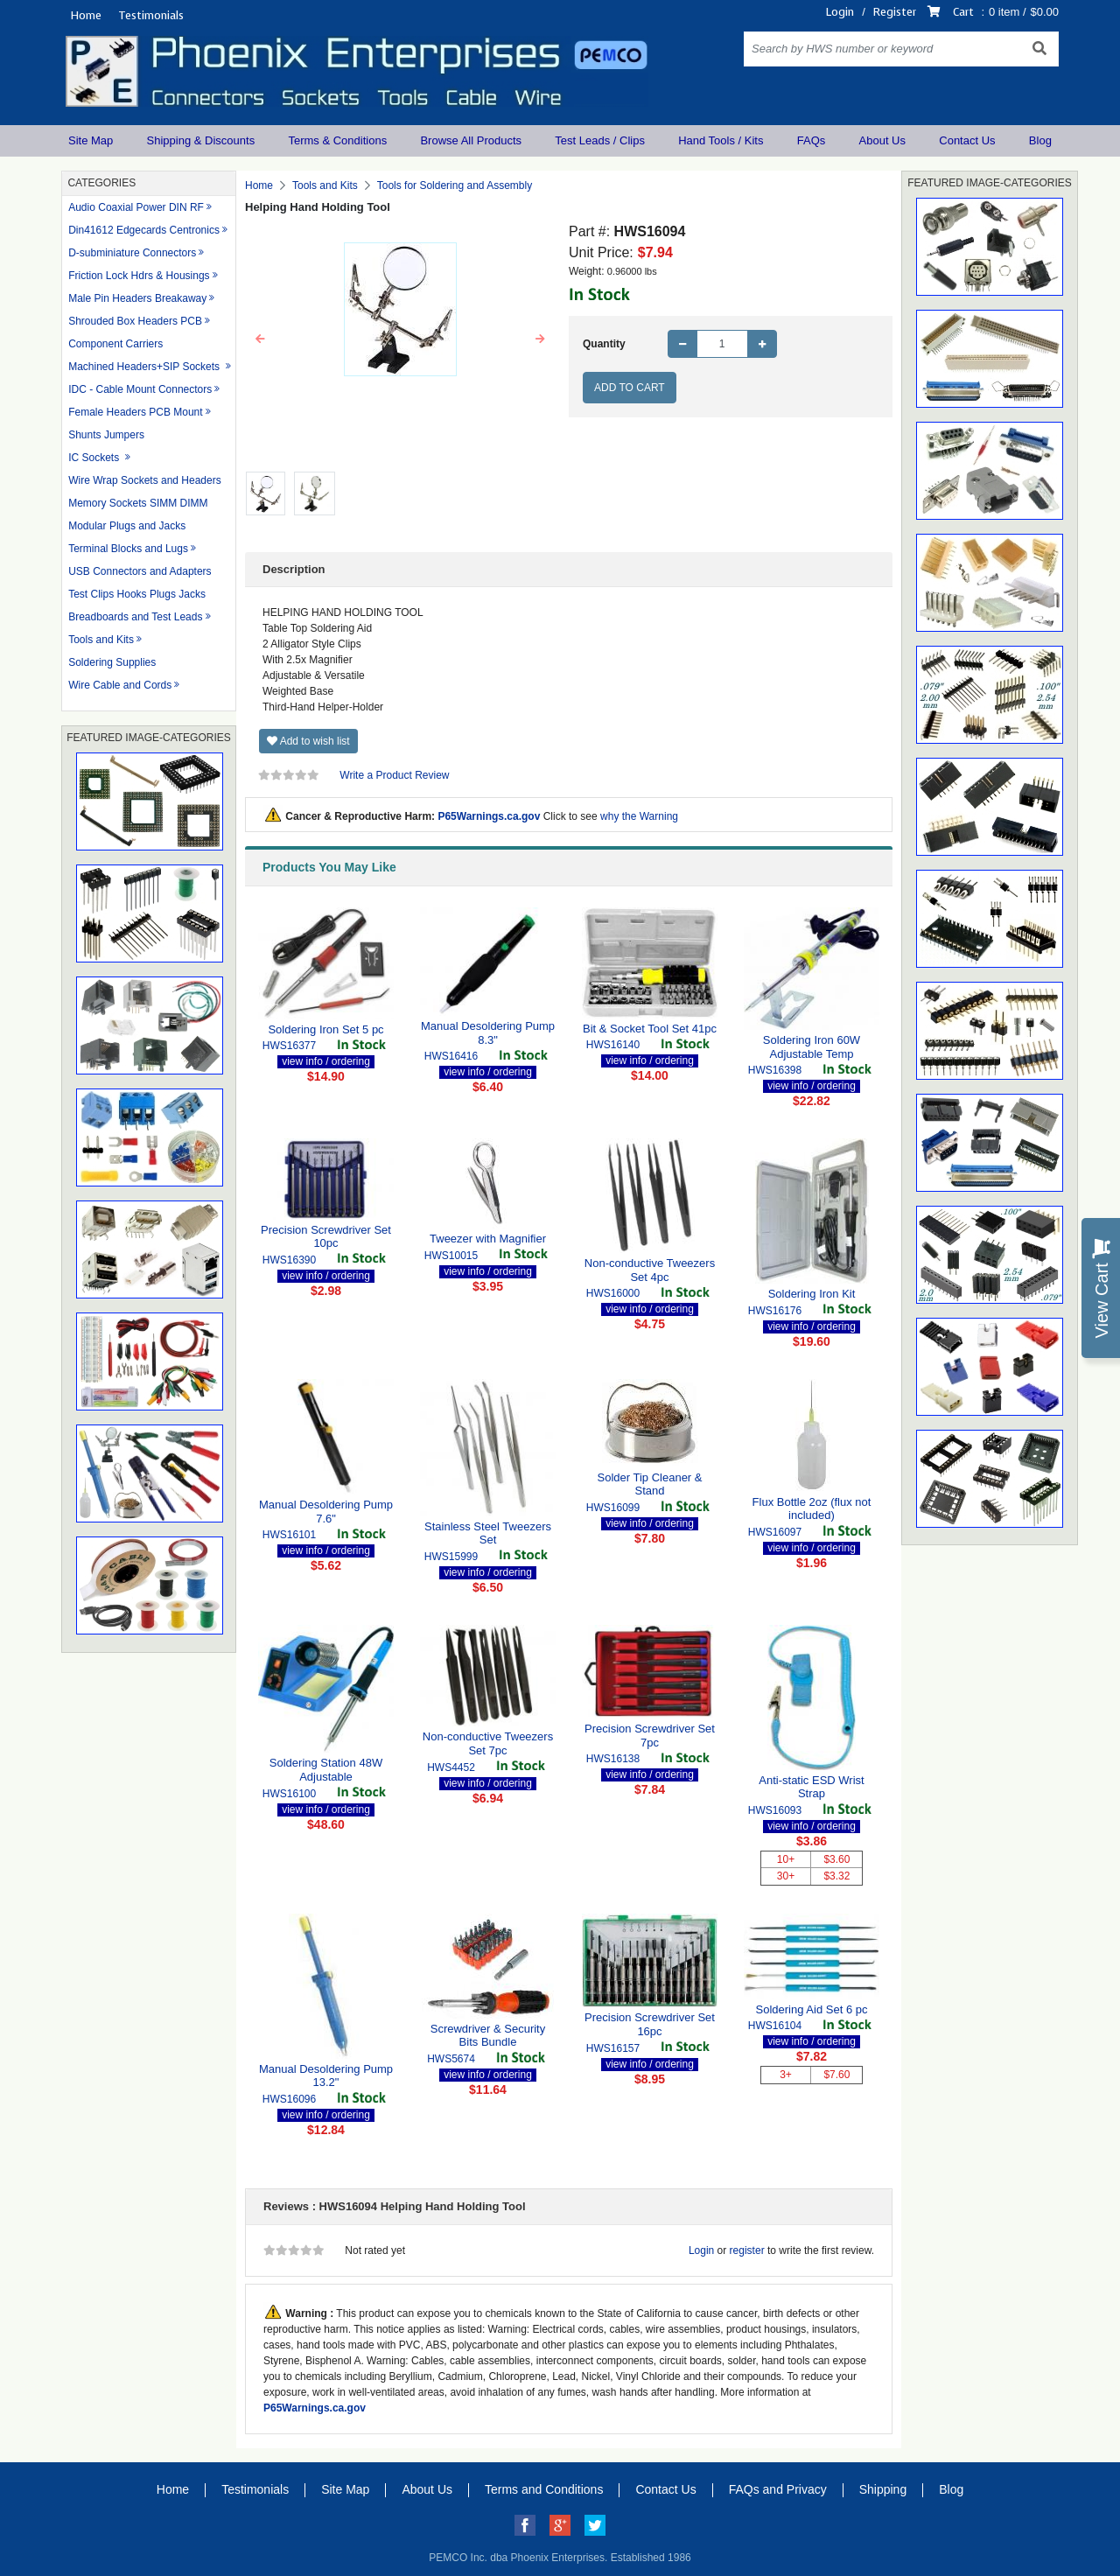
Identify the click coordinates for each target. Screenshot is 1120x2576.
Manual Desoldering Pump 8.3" (488, 1032)
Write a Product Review (394, 775)
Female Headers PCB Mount (135, 412)
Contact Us (967, 140)
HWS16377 (289, 1046)
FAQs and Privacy (778, 2489)
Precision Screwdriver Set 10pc (326, 1236)
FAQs (811, 140)
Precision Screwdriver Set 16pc (649, 2024)
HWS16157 (613, 2048)
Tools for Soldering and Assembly (454, 185)
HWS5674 (451, 2059)
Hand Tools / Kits (720, 140)
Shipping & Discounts (201, 140)
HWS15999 (451, 1556)
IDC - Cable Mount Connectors (140, 389)
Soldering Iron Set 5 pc (325, 1029)
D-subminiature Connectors (132, 253)
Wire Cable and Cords (120, 685)
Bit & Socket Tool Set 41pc (650, 1028)
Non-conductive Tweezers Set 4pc (649, 1270)
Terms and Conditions (544, 2489)
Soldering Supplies (112, 662)
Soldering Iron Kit (812, 1293)
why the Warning (639, 816)
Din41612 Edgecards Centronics (144, 230)
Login (840, 11)
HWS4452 (451, 1767)
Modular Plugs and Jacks (127, 526)
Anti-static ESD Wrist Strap (811, 1787)
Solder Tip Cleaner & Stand (650, 1484)
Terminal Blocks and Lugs (128, 548)
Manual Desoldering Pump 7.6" (326, 1511)
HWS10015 (451, 1256)
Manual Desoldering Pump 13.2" (326, 2076)
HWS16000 (613, 1293)
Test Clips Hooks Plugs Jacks (137, 594)
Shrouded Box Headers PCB (135, 321)
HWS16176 (775, 1311)
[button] (260, 339)
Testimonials (151, 15)
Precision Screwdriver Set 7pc (649, 1735)
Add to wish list (308, 741)
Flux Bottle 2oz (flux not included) (812, 1508)
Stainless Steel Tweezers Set (487, 1533)
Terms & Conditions (337, 140)
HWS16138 (613, 1759)
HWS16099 (613, 1508)
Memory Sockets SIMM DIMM (137, 503)
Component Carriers (115, 344)
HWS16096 (289, 2099)
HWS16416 (451, 1056)
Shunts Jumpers (106, 435)
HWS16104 (775, 2026)
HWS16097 (775, 1532)
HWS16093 (775, 1810)
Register (894, 11)
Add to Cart (629, 388)
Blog (1040, 140)
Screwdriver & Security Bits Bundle (487, 2035)
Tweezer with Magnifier (488, 1238)
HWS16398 (775, 1070)
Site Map (90, 140)
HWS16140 (613, 1045)
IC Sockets (95, 458)
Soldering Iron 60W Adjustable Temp (811, 1046)
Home (86, 15)
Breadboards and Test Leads (135, 617)
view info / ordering (326, 1061)
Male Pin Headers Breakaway (137, 298)
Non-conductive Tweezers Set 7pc (488, 1743)
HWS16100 (289, 1794)
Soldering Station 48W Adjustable (326, 1769)
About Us (882, 140)
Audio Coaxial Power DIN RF (136, 207)
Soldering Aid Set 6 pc (812, 2009)
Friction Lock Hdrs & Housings (138, 276)
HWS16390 (289, 1260)
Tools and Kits (101, 640)
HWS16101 (289, 1535)
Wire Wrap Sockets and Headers (144, 480)
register (747, 2250)
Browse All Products (471, 140)
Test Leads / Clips (600, 140)
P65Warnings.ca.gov (489, 816)
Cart (963, 11)
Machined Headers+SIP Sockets (145, 366)
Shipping (883, 2489)
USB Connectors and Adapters (139, 571)
